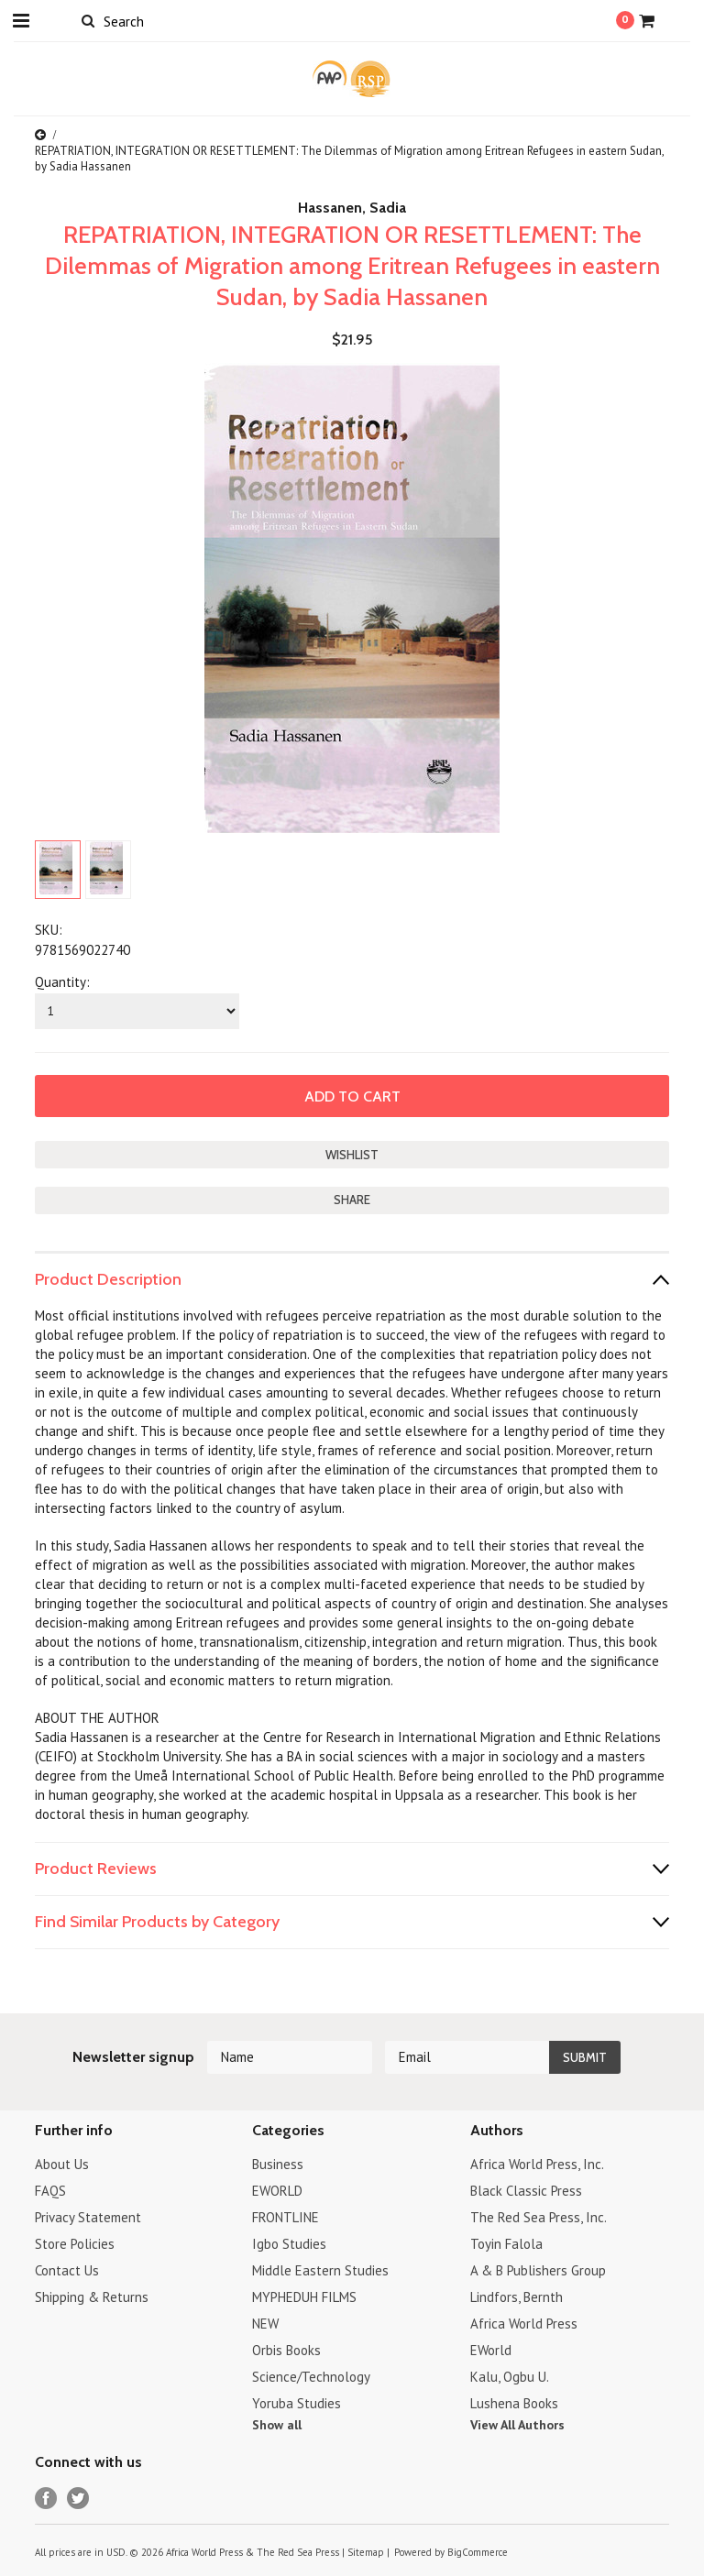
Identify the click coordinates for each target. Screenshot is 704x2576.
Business (277, 2164)
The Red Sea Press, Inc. (538, 2217)
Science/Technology (311, 2376)
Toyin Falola (506, 2244)
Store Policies (75, 2244)
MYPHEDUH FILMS (304, 2297)
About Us (62, 2164)
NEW (265, 2323)
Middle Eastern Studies (320, 2270)
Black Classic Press (526, 2190)
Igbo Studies (289, 2244)
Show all (277, 2425)
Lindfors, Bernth (516, 2297)
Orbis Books (286, 2350)
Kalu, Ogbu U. (509, 2376)
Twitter (78, 2498)
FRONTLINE (285, 2217)
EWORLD (277, 2190)
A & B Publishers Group (538, 2270)
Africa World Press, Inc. (537, 2164)
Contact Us (67, 2270)
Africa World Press (524, 2323)
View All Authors (517, 2425)
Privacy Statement (88, 2217)
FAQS (50, 2190)
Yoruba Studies (296, 2403)
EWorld (491, 2350)
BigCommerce (477, 2552)
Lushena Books (514, 2403)
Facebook (46, 2498)
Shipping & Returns (91, 2297)
